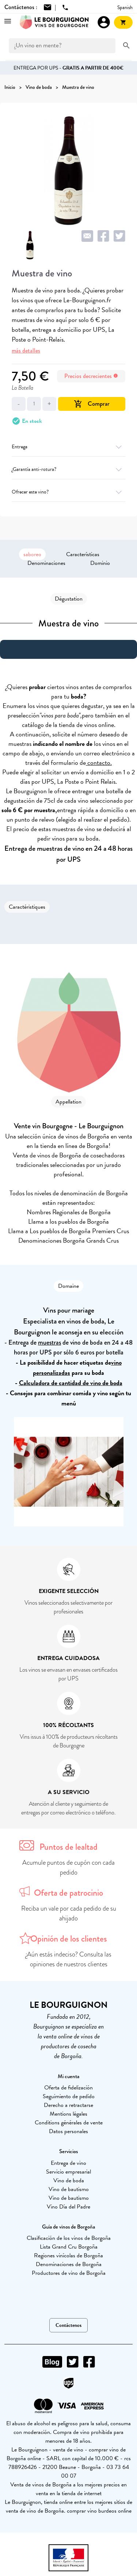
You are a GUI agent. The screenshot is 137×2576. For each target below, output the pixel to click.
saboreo (32, 554)
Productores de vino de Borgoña (69, 2273)
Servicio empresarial (68, 2171)
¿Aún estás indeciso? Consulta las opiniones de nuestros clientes (68, 1959)
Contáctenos (68, 2325)
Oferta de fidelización (68, 2087)
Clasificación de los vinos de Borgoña (69, 2238)
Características (82, 554)
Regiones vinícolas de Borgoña (68, 2255)
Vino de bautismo (69, 2189)
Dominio (100, 563)
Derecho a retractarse (68, 2105)
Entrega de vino (68, 2163)
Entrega (68, 447)
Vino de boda (68, 2180)
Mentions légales (68, 2113)
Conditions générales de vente (69, 2122)
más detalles (26, 350)
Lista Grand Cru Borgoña (69, 2246)
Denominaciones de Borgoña (69, 2264)
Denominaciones (46, 563)
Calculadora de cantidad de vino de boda (70, 1383)
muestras (49, 1342)
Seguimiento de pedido (69, 2096)
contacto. (99, 762)
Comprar (92, 403)
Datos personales (68, 2131)
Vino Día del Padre (68, 2206)
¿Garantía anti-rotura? (68, 469)
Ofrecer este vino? (68, 492)
